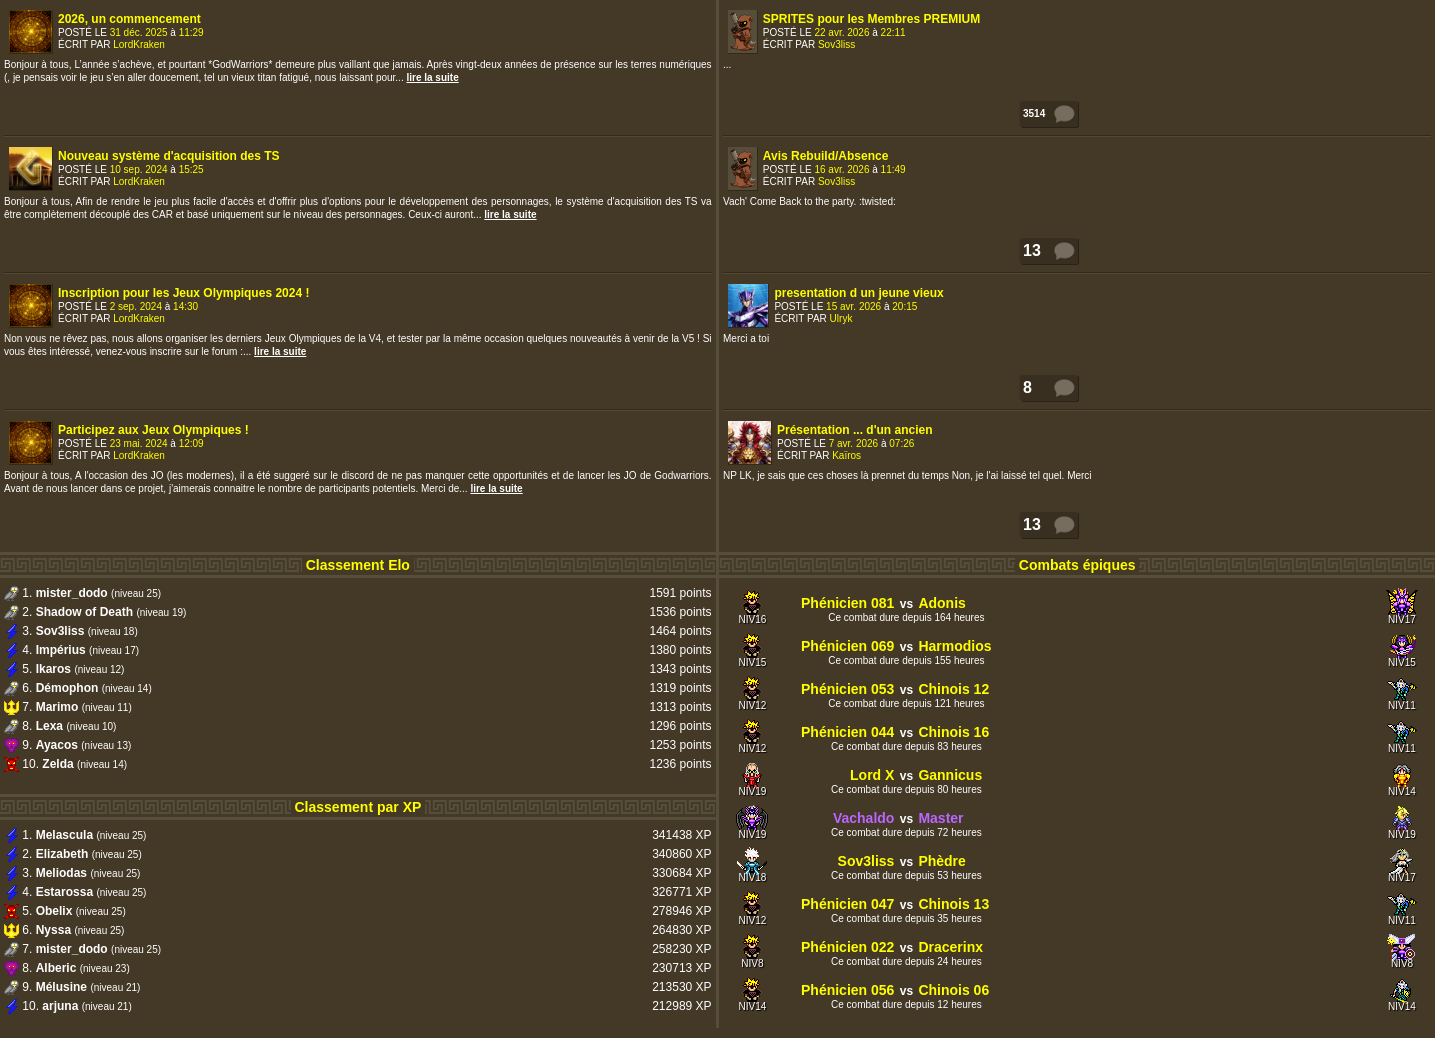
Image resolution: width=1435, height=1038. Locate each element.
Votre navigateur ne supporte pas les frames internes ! (1077, 274)
